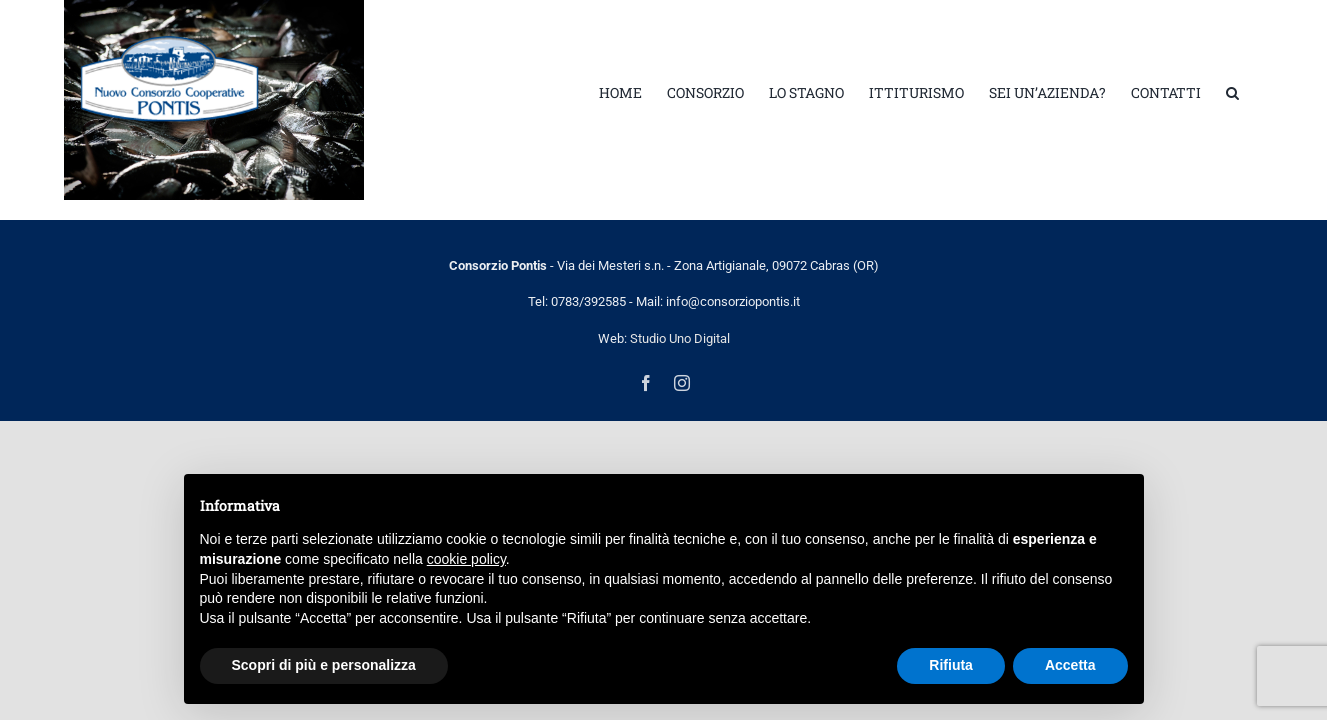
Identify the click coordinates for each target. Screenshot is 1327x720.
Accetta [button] (1070, 665)
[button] (1257, 93)
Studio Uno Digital (680, 338)
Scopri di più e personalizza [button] (324, 665)
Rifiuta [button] (951, 665)
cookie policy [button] (466, 559)
